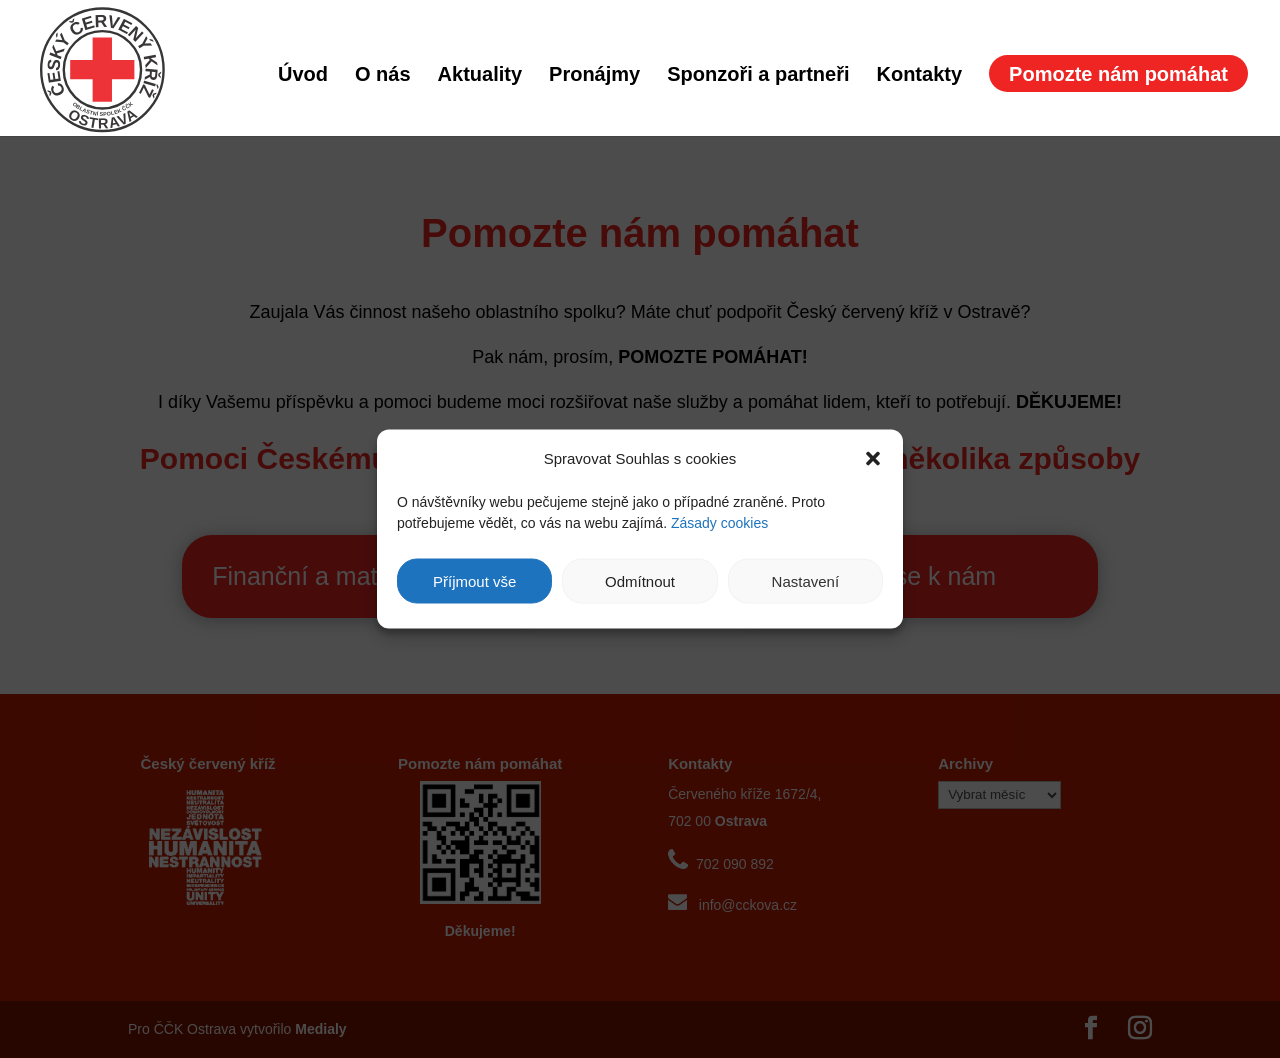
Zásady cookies (719, 523)
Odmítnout (640, 580)
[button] (873, 458)
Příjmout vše (474, 580)
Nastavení (806, 580)
